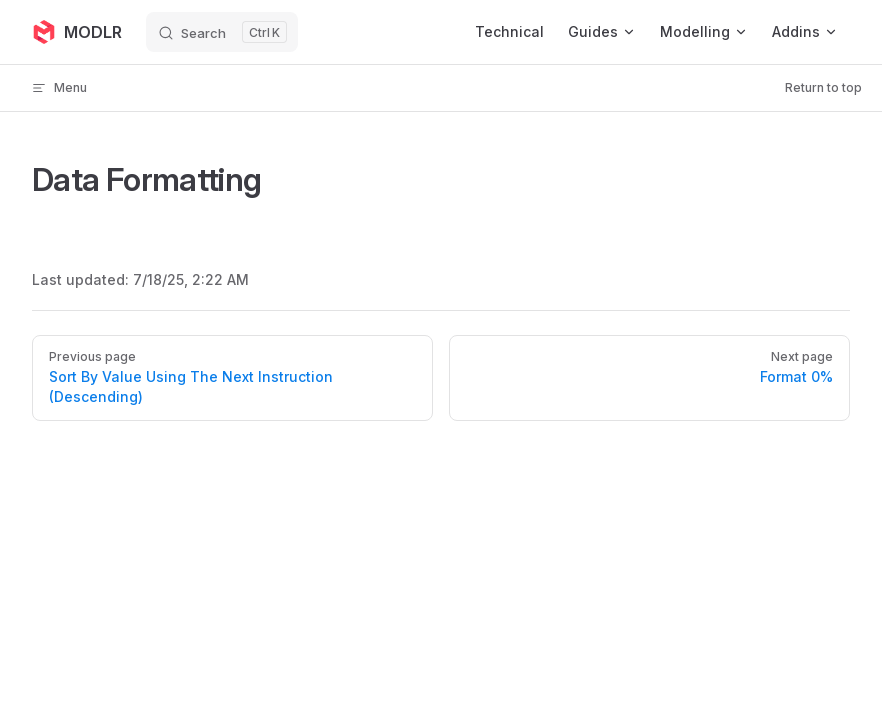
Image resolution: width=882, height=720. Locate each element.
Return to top (823, 87)
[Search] (222, 32)
